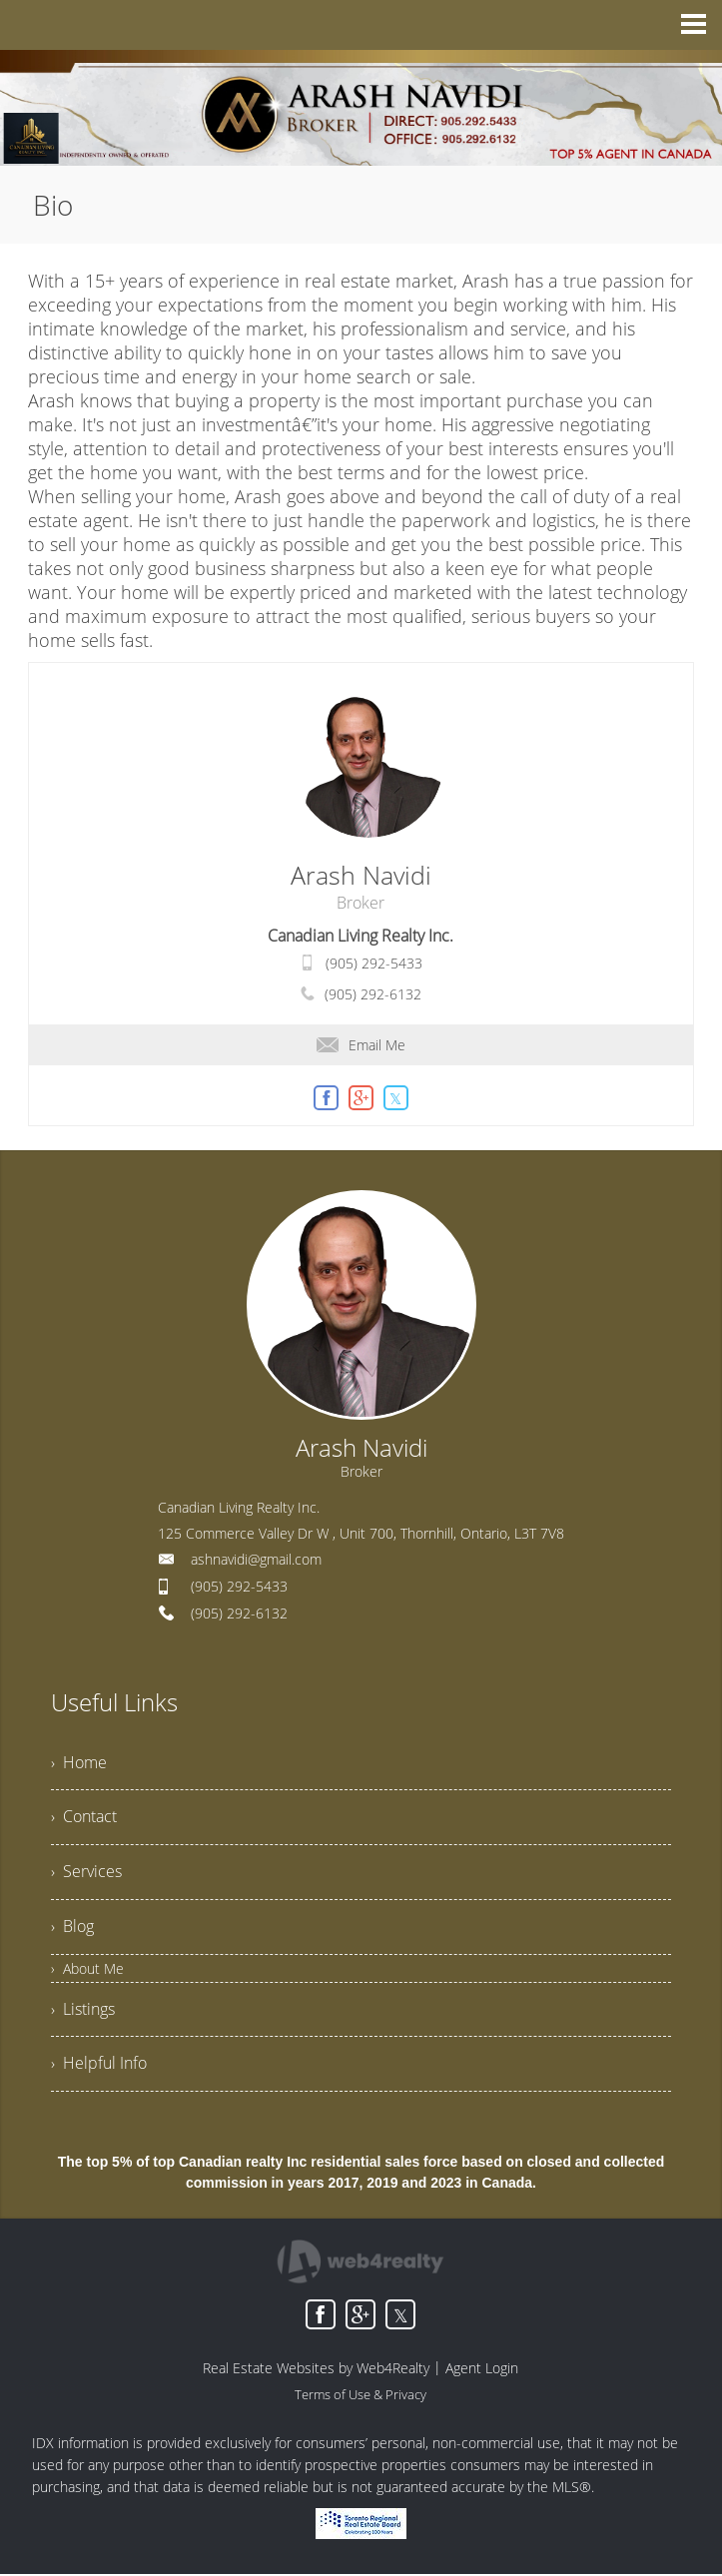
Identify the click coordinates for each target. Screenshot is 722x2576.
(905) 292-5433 (374, 963)
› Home (79, 1763)
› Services (86, 1873)
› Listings (83, 2011)
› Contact (84, 1818)
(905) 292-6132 (373, 993)
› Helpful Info (99, 2066)
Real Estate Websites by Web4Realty (316, 2369)
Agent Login (481, 2369)
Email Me (361, 1044)
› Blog (72, 1928)
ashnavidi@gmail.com (256, 1559)
